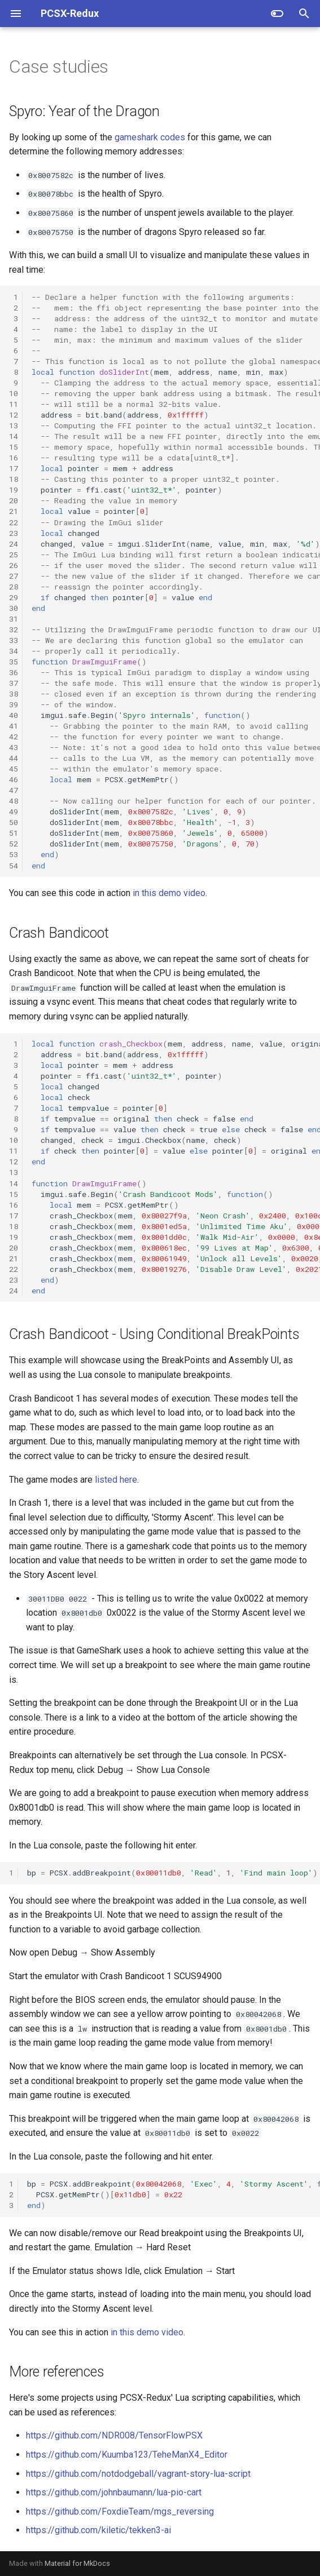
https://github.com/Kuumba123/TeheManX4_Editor (126, 2454)
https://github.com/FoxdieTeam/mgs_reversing (120, 2511)
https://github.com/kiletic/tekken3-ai (98, 2530)
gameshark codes (150, 137)
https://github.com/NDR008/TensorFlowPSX (114, 2435)
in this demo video (169, 893)
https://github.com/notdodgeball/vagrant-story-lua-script (138, 2473)
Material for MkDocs (77, 2563)
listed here (116, 1479)
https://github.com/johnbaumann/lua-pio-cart (113, 2492)
